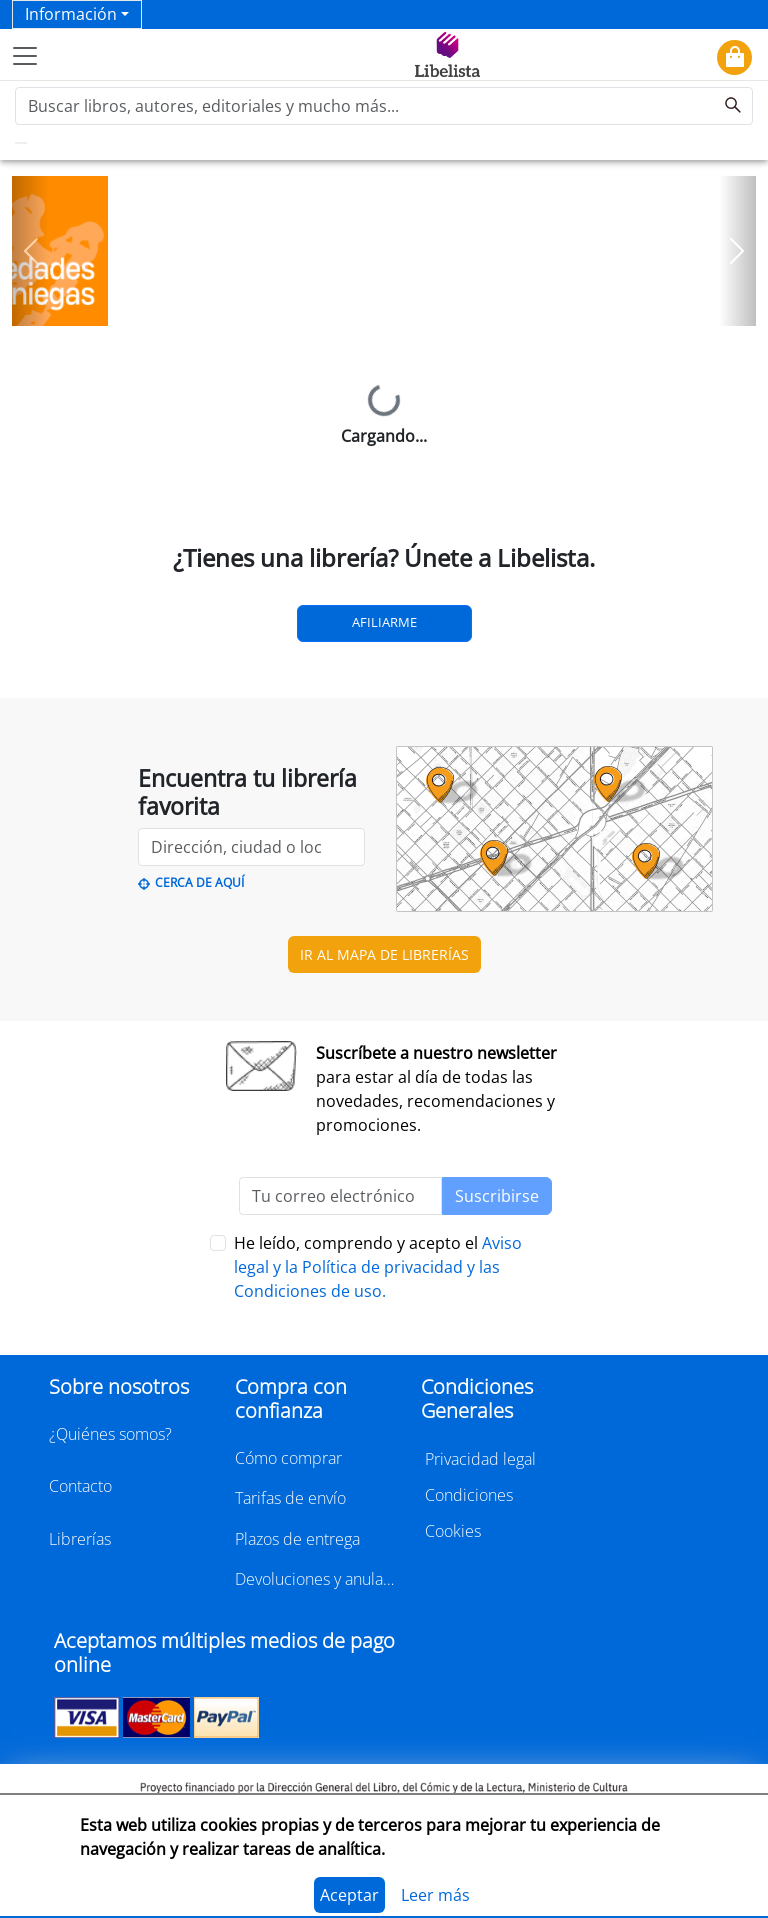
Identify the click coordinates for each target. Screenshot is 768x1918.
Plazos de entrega (297, 1539)
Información (71, 14)
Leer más (435, 1895)
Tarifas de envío (290, 1498)
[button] (30, 251)
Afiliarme (384, 622)
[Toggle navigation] (25, 56)
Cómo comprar (288, 1458)
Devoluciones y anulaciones (316, 1579)
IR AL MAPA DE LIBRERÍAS (384, 954)
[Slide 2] (396, 304)
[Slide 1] (372, 304)
